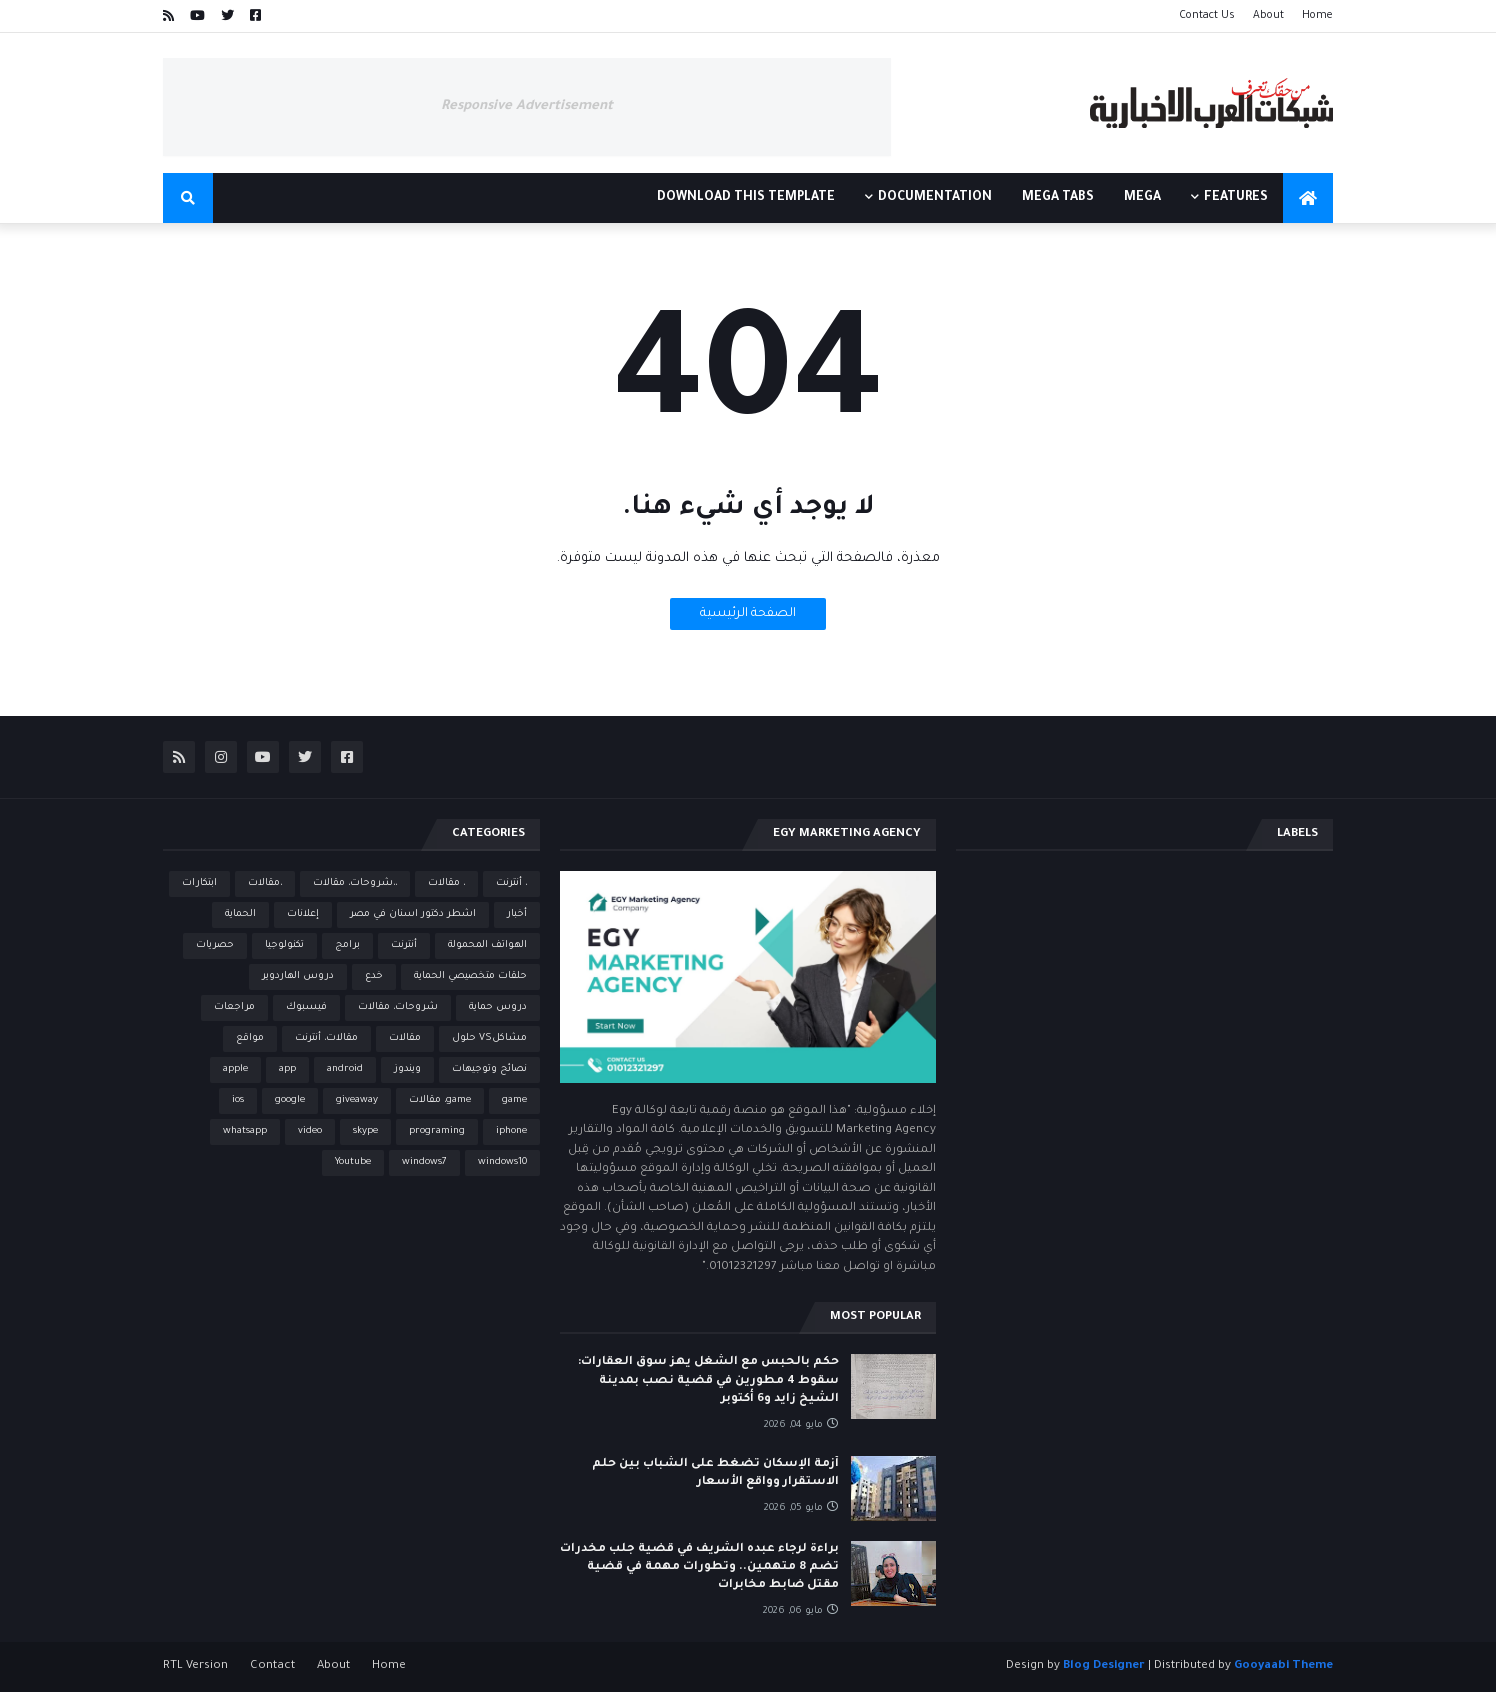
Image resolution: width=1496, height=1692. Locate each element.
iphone (511, 1131)
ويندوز (407, 1069)
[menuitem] (1308, 198)
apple (235, 1069)
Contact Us (1207, 16)
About (1268, 16)
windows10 (502, 1162)
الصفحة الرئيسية (748, 614)
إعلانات (303, 914)
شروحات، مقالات (398, 1007)
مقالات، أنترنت (326, 1038)
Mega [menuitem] (1142, 198)
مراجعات (234, 1007)
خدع (374, 976)
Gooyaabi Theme (1283, 1666)
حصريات (215, 945)
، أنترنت (511, 883)
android (345, 1069)
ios (238, 1100)
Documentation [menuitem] (935, 198)
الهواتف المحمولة (487, 945)
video (310, 1131)
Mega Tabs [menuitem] (1058, 198)
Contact (272, 1666)
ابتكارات (199, 883)
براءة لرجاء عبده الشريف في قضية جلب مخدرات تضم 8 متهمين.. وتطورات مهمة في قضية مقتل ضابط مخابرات (699, 1567)
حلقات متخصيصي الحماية (470, 976)
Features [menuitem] (1236, 198)
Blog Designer (1104, 1666)
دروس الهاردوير (298, 976)
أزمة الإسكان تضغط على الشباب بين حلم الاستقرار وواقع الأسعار (715, 1473)
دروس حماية (498, 1007)
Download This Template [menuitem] (746, 198)
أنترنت (404, 945)
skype (365, 1131)
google (290, 1100)
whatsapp (245, 1131)
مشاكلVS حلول (489, 1038)
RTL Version (195, 1666)
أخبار (517, 914)
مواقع (250, 1038)
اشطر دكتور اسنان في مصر (413, 914)
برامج (347, 945)
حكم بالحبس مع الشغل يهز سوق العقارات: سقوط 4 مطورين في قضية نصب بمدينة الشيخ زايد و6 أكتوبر (708, 1380)
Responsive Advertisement (527, 106)
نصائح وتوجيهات (489, 1069)
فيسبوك (306, 1007)
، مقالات (446, 883)
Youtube (353, 1162)
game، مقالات (440, 1100)
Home (1317, 16)
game (514, 1100)
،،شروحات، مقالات (355, 883)
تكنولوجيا (284, 945)
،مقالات (265, 883)
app (287, 1069)
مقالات (405, 1038)
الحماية (240, 914)
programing (437, 1131)
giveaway (357, 1100)
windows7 (424, 1162)
